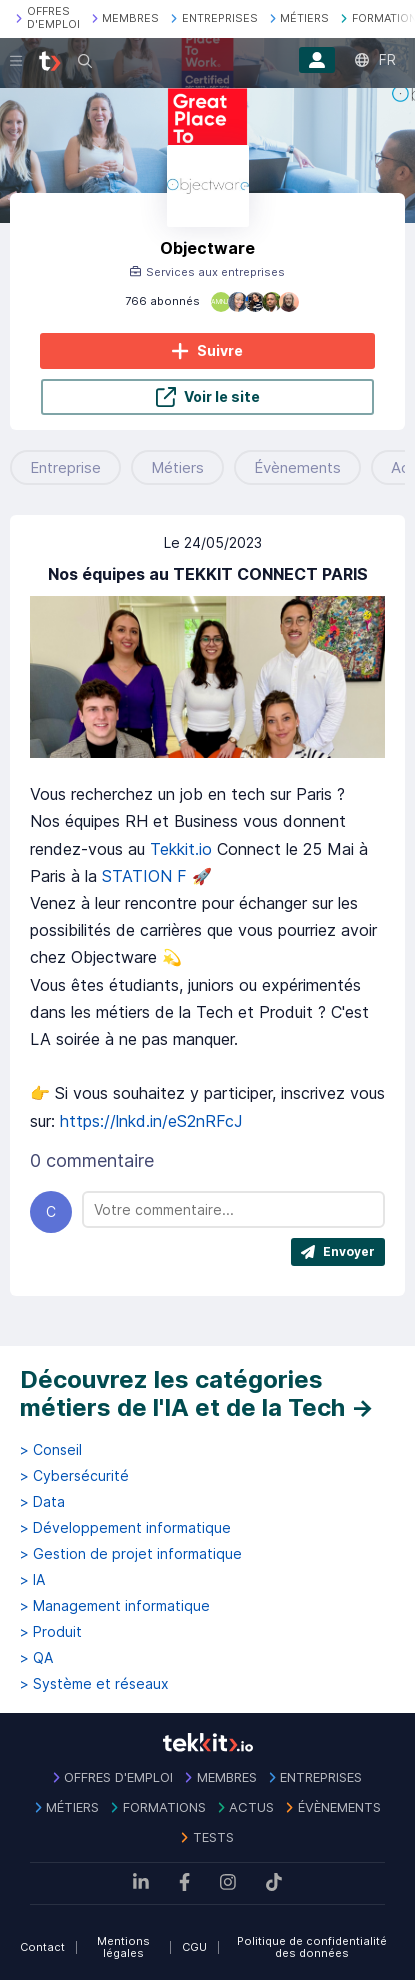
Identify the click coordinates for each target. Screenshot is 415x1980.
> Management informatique (115, 1606)
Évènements (297, 467)
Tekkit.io (181, 849)
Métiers (177, 467)
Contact (42, 1947)
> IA (32, 1580)
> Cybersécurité (74, 1476)
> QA (36, 1658)
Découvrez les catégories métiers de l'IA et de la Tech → (197, 1393)
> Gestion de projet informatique (131, 1554)
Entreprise (65, 467)
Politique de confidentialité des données (312, 1947)
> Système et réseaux (94, 1684)
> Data (42, 1502)
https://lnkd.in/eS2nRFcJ (151, 1121)
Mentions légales (123, 1947)
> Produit (51, 1632)
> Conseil (51, 1450)
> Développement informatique (125, 1528)
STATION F (144, 876)
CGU (194, 1947)
